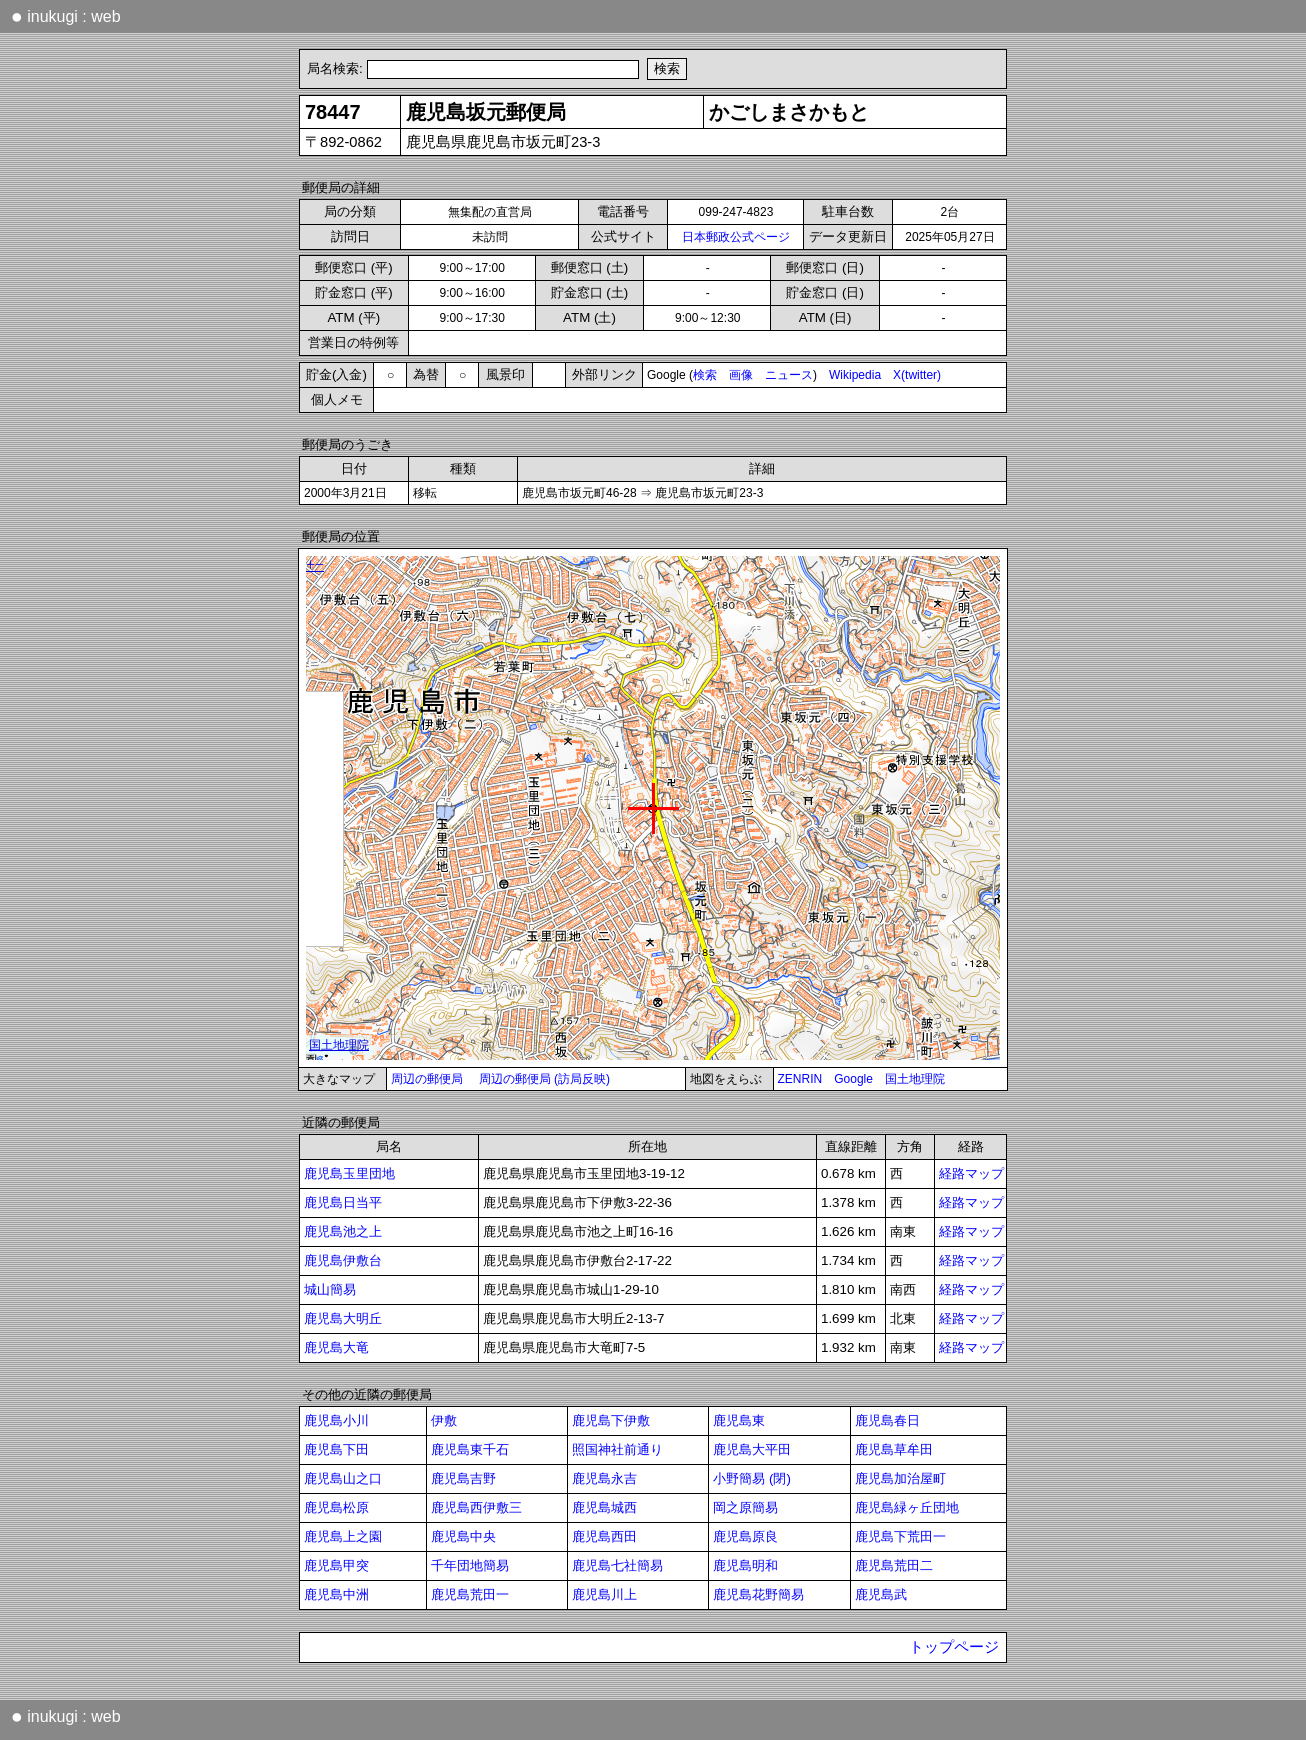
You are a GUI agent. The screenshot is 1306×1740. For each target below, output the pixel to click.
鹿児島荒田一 (470, 1594)
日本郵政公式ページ (736, 237)
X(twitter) (917, 375)
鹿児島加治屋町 (900, 1478)
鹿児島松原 (336, 1507)
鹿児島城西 (604, 1507)
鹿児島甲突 (336, 1565)
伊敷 (444, 1420)
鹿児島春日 (887, 1420)
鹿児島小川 (336, 1420)
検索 (705, 375)
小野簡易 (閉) (752, 1478)
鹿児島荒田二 (894, 1565)
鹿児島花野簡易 (758, 1594)
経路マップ (971, 1173)
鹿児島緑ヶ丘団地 (907, 1507)
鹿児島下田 (336, 1449)
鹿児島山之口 (343, 1478)
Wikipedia (855, 375)
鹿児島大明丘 (343, 1318)
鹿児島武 (881, 1594)
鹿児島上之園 (343, 1536)
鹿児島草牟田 (894, 1449)
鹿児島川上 (604, 1594)
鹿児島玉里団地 (349, 1173)
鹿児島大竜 (336, 1347)
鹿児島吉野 (463, 1478)
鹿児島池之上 (343, 1231)
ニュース (789, 375)
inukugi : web (66, 16)
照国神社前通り (617, 1449)
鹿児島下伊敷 (611, 1420)
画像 (741, 375)
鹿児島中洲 (336, 1594)
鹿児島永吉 (604, 1478)
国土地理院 (915, 1079)
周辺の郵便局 (427, 1079)
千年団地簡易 (470, 1565)
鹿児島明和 (745, 1565)
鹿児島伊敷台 (343, 1260)
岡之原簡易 (745, 1507)
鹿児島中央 (463, 1536)
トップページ (954, 1647)
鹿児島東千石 (470, 1449)
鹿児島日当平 (343, 1202)
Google (853, 1079)
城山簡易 (330, 1289)
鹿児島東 (739, 1420)
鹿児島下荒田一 (900, 1536)
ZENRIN (800, 1079)
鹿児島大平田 (752, 1449)
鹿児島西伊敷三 (476, 1507)
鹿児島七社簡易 (617, 1565)
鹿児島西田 (604, 1536)
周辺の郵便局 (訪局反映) (544, 1079)
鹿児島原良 (745, 1536)
